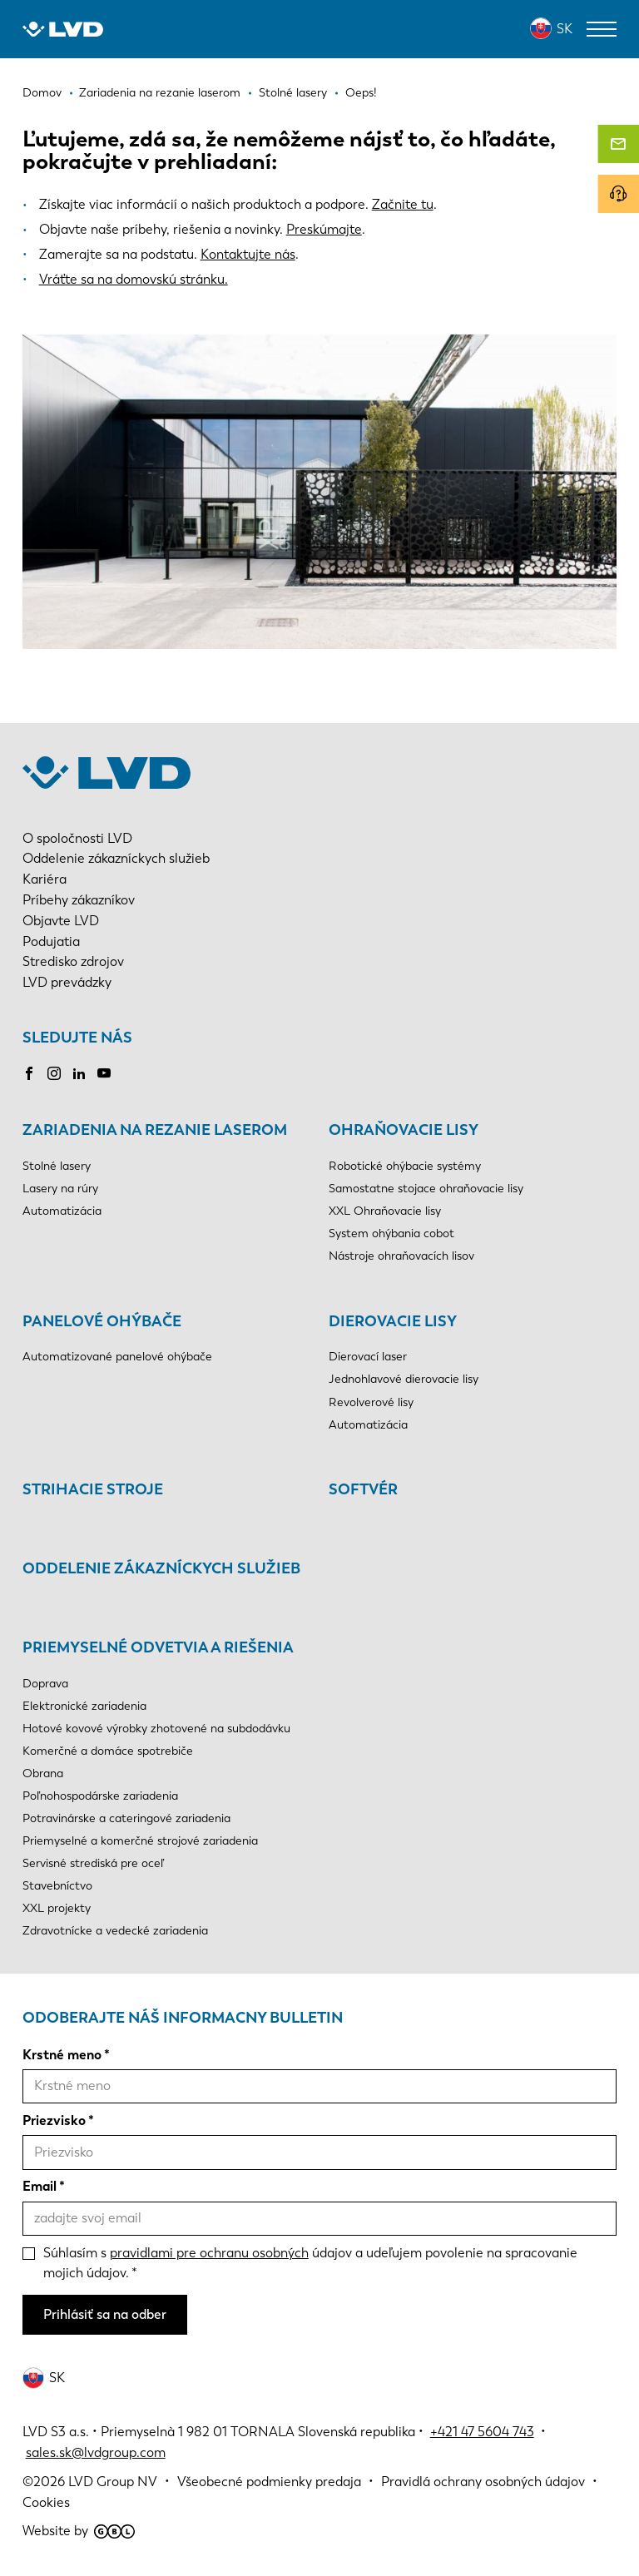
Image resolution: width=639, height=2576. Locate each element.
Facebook (29, 1073)
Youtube (104, 1073)
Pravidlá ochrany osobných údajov (483, 2481)
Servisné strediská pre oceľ (93, 1863)
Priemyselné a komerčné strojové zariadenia (140, 1841)
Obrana (42, 1773)
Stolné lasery (56, 1166)
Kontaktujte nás (248, 254)
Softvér (363, 1489)
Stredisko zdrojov (73, 961)
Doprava (45, 1684)
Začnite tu (402, 204)
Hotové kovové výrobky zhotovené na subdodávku (156, 1728)
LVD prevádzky (66, 982)
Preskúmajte (324, 229)
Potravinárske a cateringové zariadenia (126, 1818)
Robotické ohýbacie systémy (405, 1166)
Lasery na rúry (60, 1188)
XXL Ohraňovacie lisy (385, 1211)
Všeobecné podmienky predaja (269, 2481)
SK (564, 29)
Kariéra (44, 879)
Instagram (54, 1073)
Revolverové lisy (371, 1402)
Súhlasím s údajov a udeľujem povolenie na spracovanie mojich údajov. (310, 2263)
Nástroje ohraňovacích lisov (401, 1256)
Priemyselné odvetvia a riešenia (158, 1647)
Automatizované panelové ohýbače (117, 1357)
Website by (78, 2531)
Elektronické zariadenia (84, 1706)
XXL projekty (56, 1908)
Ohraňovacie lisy (403, 1130)
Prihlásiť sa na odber (104, 2314)
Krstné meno (62, 2055)
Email (39, 2186)
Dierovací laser (368, 1357)
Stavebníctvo (57, 1886)
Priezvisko (54, 2120)
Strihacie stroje (92, 1489)
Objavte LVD (60, 921)
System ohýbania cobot (391, 1233)
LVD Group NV (112, 2481)
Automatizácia (62, 1211)
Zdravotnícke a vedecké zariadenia (115, 1931)
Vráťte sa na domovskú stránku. (133, 279)
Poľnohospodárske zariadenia (100, 1796)
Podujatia (51, 941)
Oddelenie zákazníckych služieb (116, 858)
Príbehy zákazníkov (78, 900)
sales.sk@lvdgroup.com (96, 2452)
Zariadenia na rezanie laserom (154, 1130)
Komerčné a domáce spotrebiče (107, 1751)
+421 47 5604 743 (482, 2432)
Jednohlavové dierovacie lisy (403, 1379)
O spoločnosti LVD (77, 838)
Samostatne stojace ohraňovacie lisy (426, 1188)
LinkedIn (79, 1073)
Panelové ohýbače (101, 1321)
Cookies (46, 2502)
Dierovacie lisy (393, 1321)
